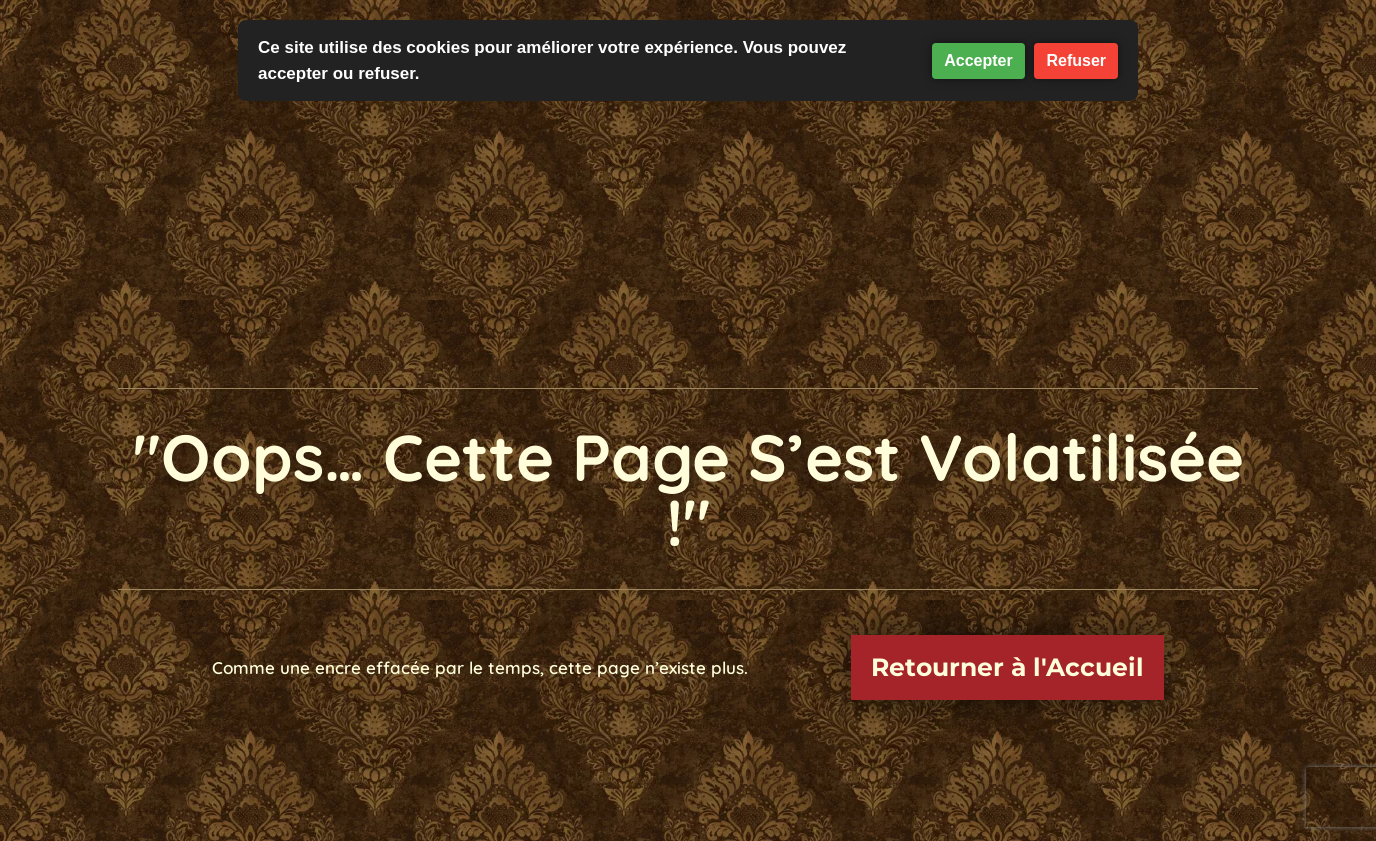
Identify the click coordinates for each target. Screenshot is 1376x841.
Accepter (978, 60)
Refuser (1076, 60)
